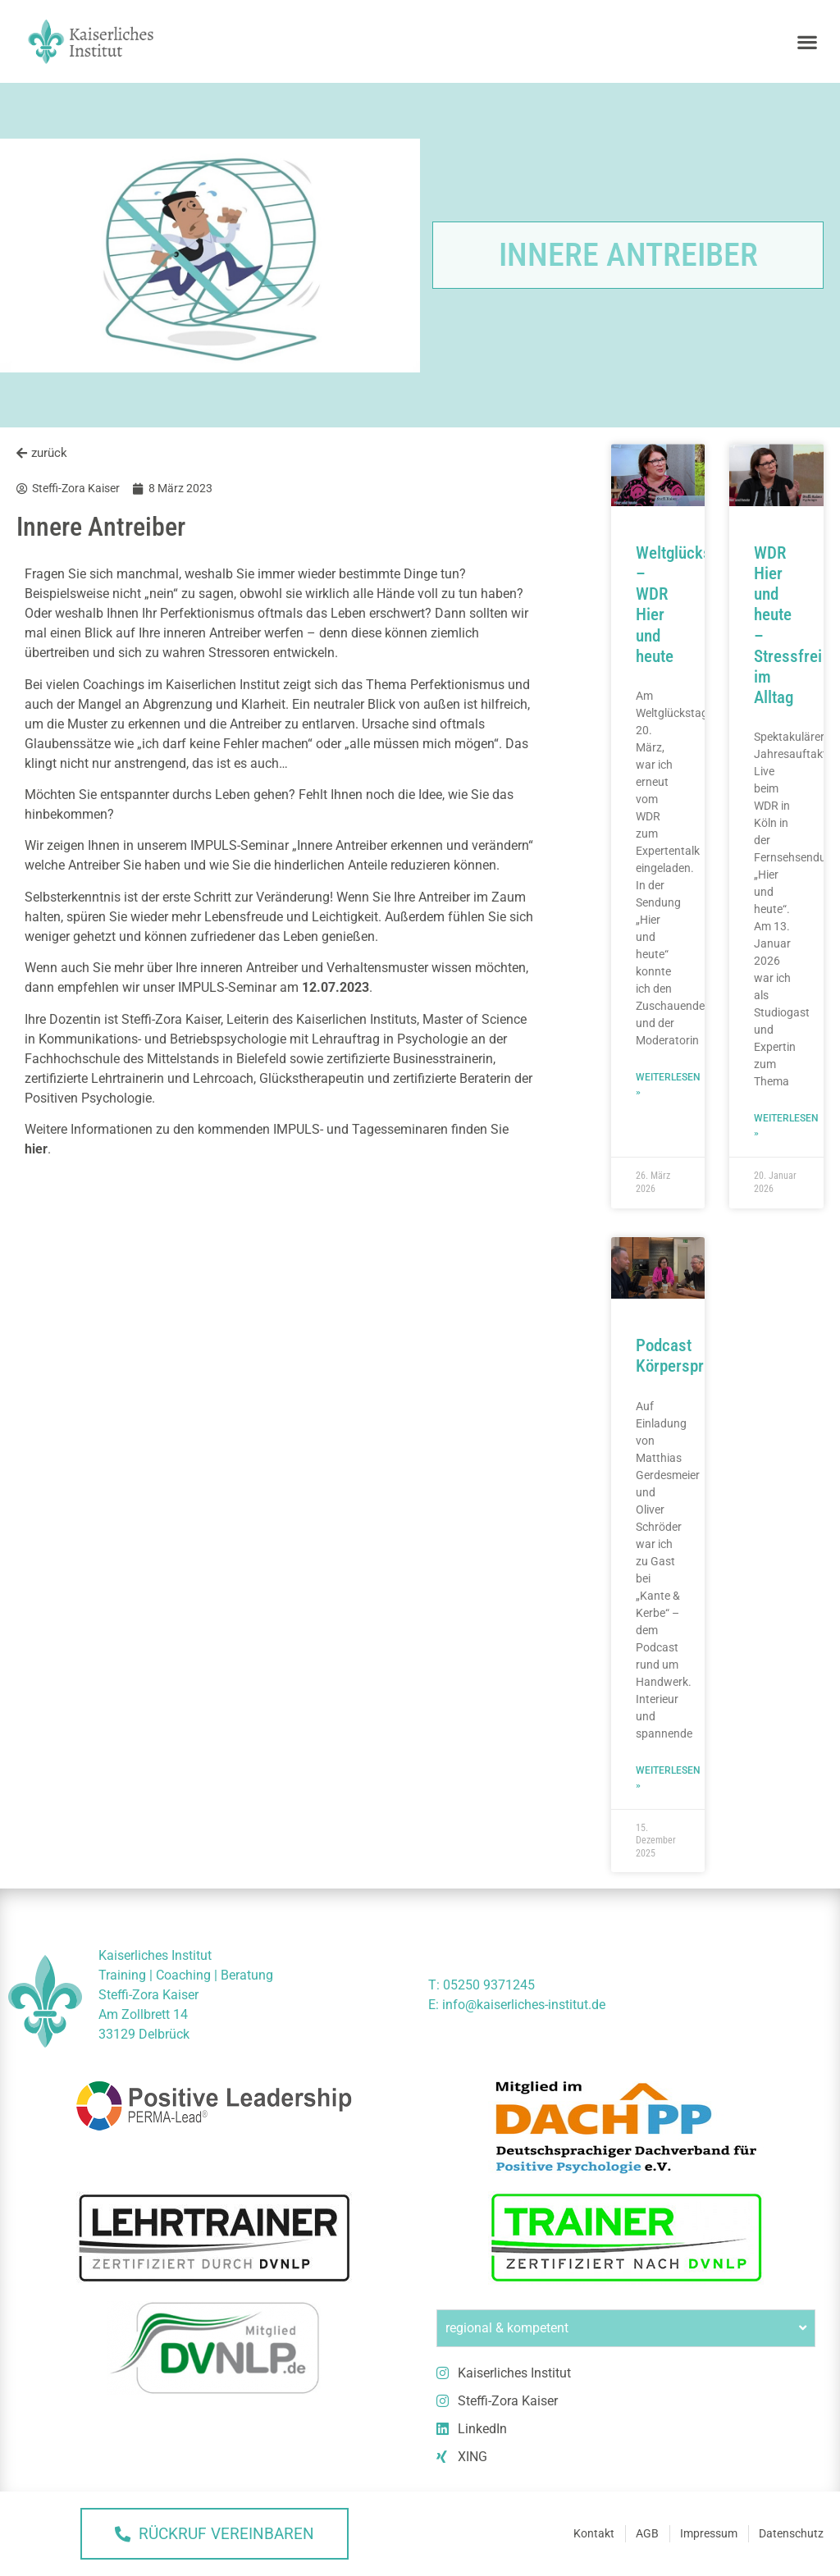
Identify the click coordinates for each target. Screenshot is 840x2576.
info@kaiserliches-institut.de (523, 2004)
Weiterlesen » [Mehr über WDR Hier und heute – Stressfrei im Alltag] (786, 1125)
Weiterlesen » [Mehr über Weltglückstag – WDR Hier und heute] (668, 1084)
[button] (808, 41)
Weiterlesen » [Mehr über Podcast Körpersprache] (668, 1778)
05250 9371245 (489, 1985)
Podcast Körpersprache (686, 1356)
